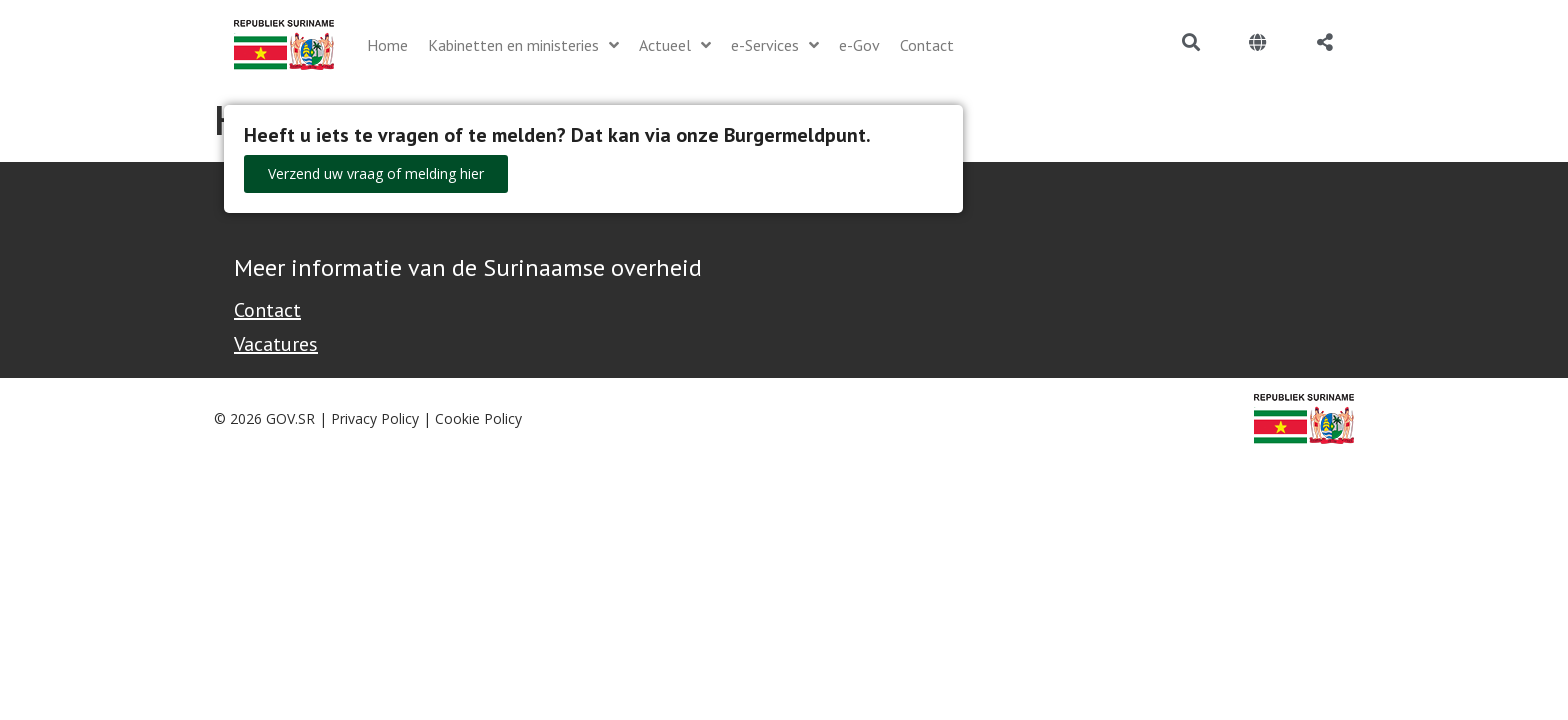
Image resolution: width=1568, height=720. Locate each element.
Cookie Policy (478, 418)
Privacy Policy (375, 418)
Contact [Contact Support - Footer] (267, 310)
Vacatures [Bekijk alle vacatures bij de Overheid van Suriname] (276, 344)
